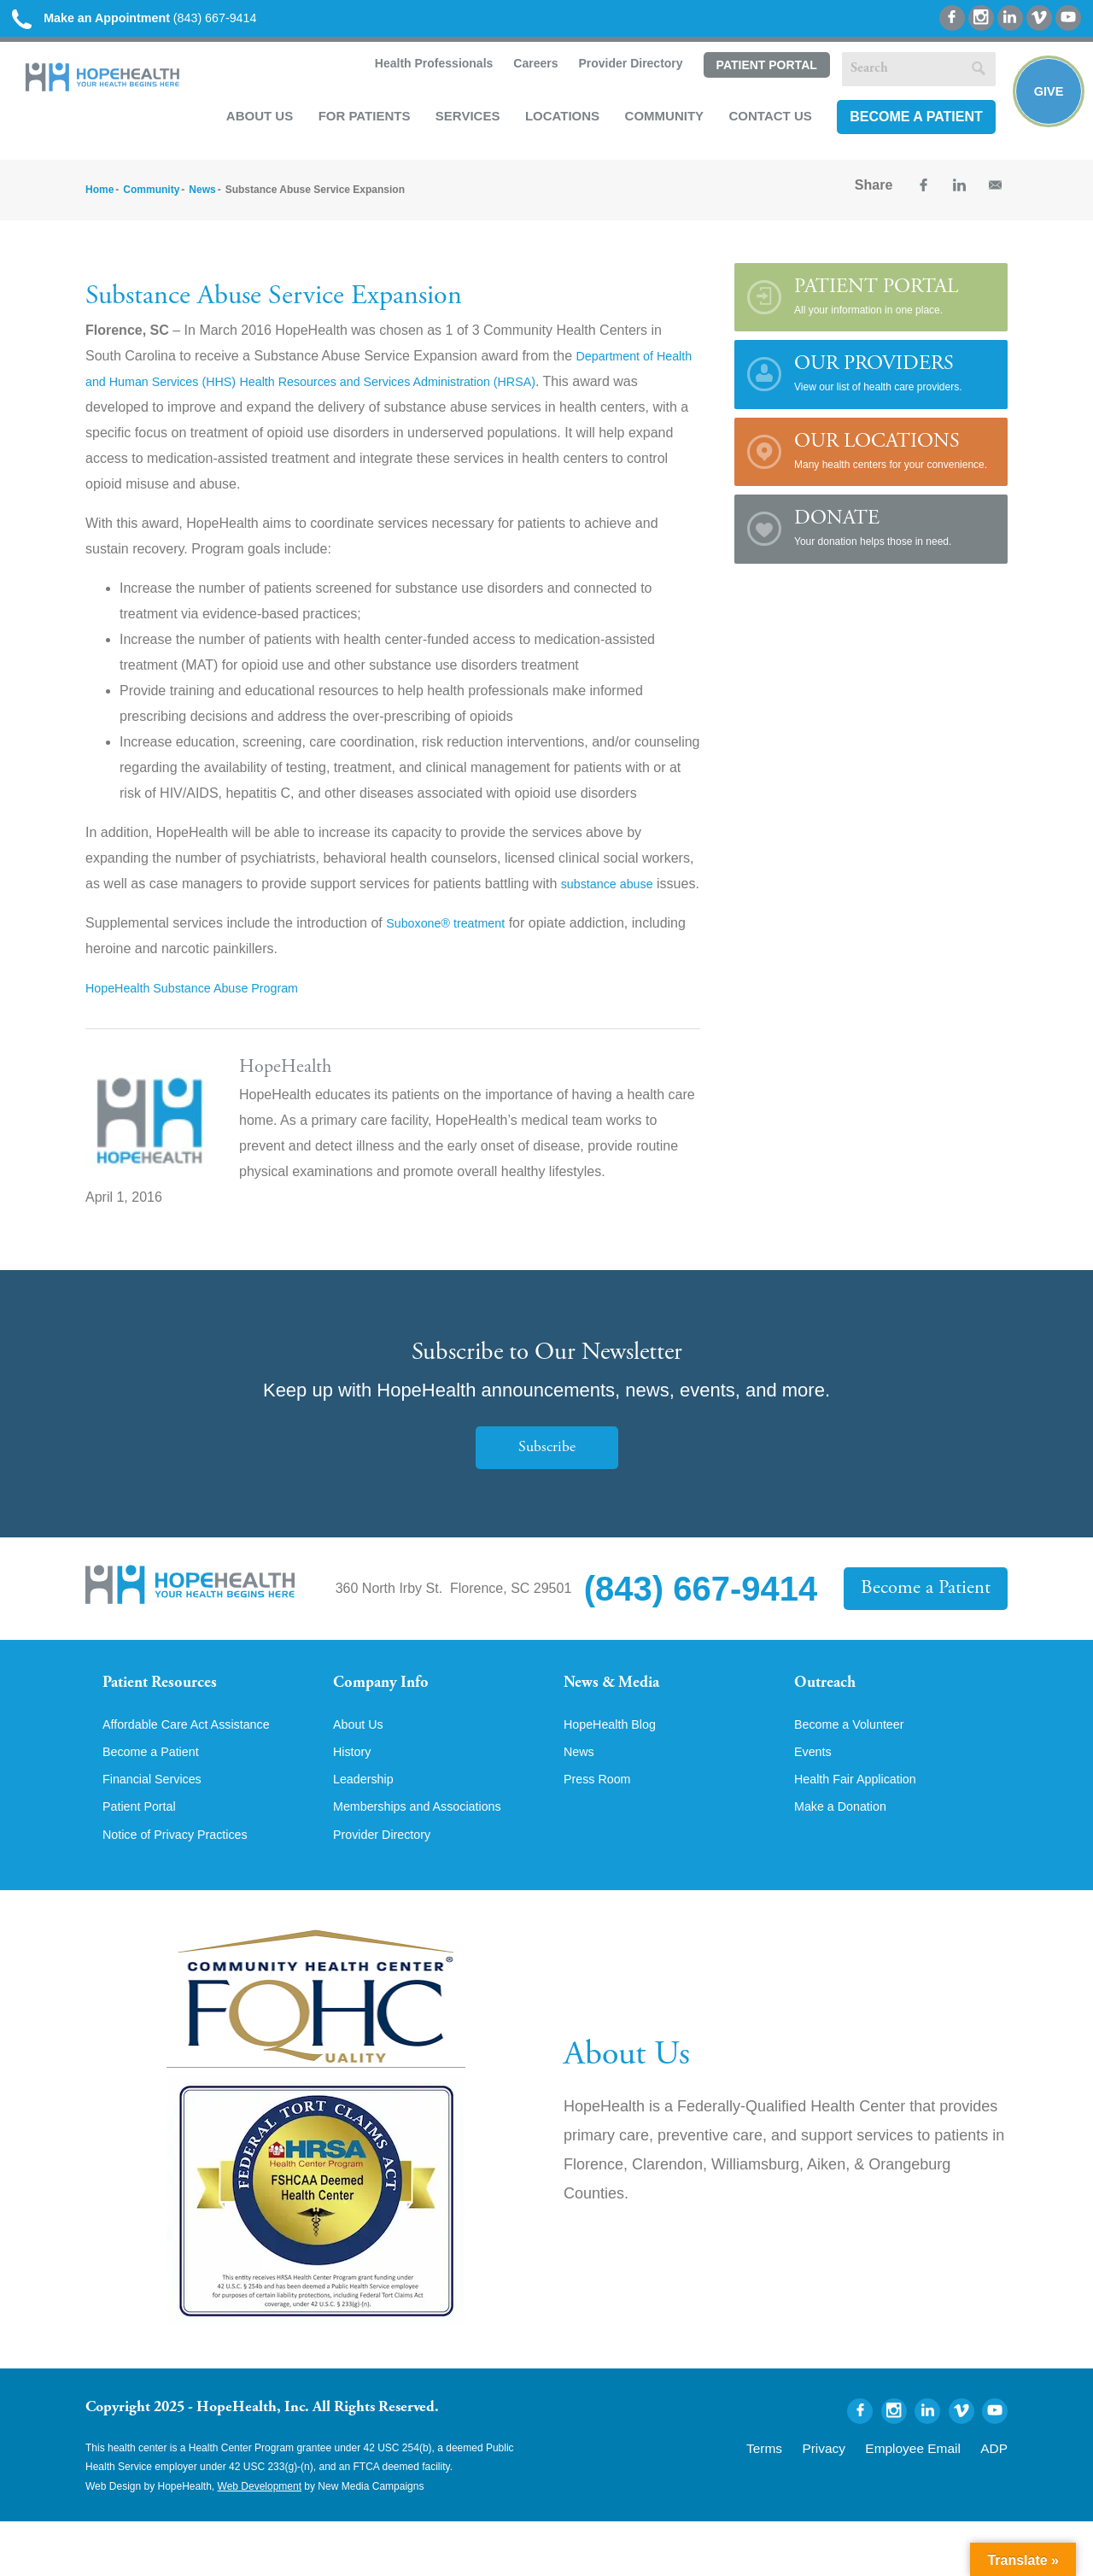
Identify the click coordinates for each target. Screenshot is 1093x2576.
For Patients (359, 121)
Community (659, 121)
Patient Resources (169, 1718)
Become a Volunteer (855, 1772)
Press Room (601, 1830)
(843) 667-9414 (152, 19)
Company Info (389, 1718)
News (202, 197)
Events (815, 1801)
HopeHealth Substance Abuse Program (204, 1021)
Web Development (260, 2540)
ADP (997, 2501)
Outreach (830, 1718)
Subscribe (546, 1481)
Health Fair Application (862, 1830)
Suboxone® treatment (452, 956)
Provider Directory (625, 70)
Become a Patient (911, 121)
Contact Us (765, 121)
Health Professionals (427, 70)
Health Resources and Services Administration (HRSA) (467, 389)
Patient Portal (760, 71)
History (354, 1801)
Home (99, 197)
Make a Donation (845, 1859)
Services (462, 121)
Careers (529, 70)
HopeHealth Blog (615, 1772)
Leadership (366, 1830)
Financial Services (157, 1830)
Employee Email (929, 2501)
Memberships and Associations (427, 1859)
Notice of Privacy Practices (183, 1888)
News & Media (619, 1718)
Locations (557, 121)
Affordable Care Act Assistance (195, 1772)
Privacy (856, 2501)
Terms (806, 2501)
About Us (254, 121)
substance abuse (612, 891)
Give (1044, 99)
